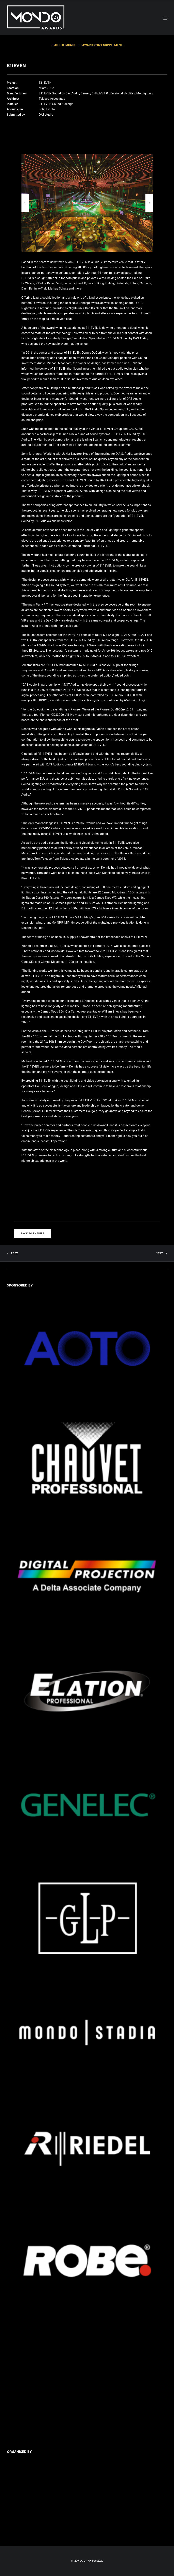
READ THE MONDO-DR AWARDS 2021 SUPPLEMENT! (87, 45)
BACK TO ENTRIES (33, 1233)
